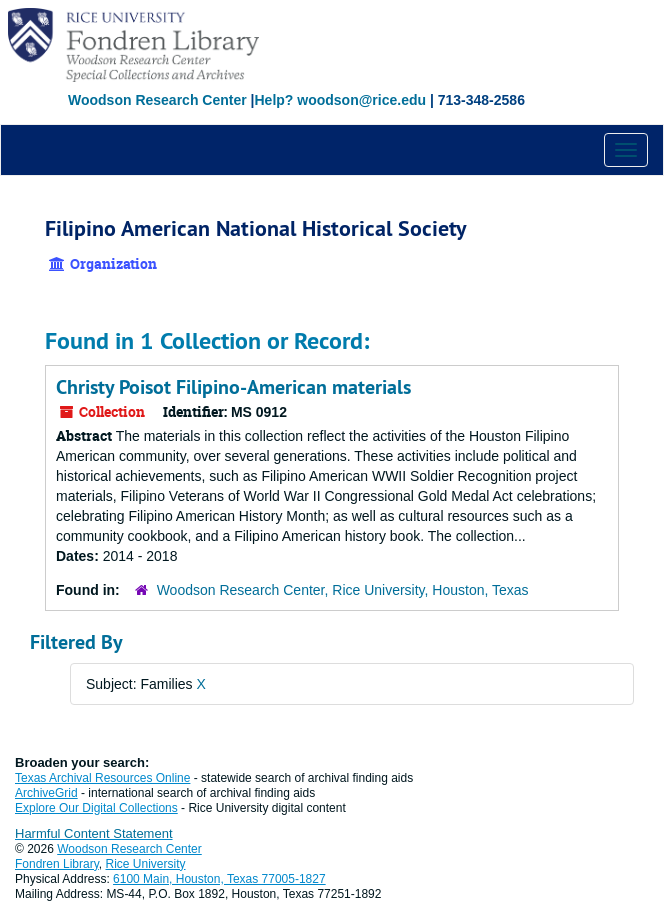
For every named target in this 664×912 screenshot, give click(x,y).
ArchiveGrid (46, 793)
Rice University (146, 864)
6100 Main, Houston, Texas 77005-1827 (219, 879)
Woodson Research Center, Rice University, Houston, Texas (343, 590)
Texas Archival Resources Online (102, 778)
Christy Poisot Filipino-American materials (233, 387)
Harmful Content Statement (94, 833)
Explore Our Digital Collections (96, 808)
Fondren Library (57, 864)
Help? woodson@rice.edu (340, 100)
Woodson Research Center (157, 100)
